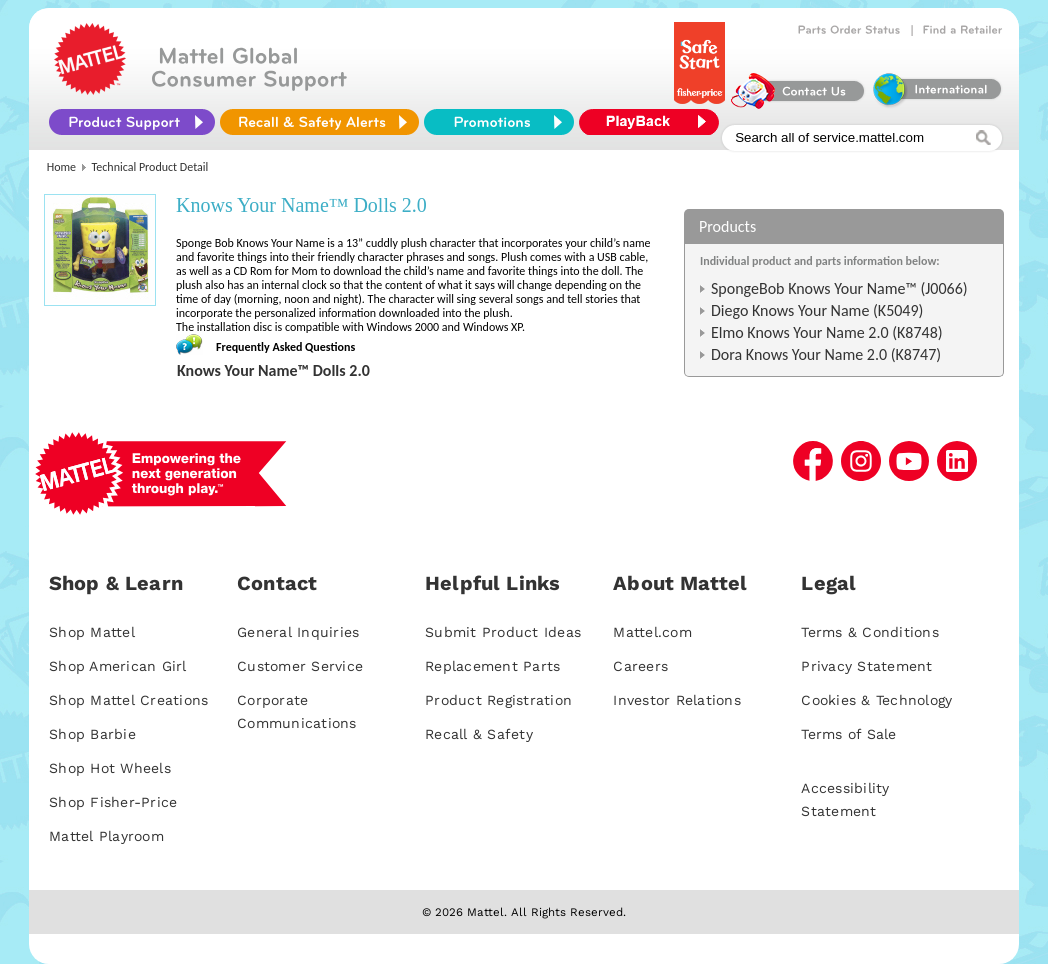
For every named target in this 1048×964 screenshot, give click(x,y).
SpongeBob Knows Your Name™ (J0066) (839, 288)
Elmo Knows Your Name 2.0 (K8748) (827, 332)
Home (61, 167)
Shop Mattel (92, 632)
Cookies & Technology (876, 700)
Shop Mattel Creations (128, 700)
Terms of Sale (848, 734)
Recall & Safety (479, 734)
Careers (640, 666)
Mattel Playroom (106, 836)
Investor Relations (677, 700)
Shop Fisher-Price (113, 802)
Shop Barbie (92, 734)
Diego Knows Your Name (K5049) (817, 310)
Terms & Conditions (870, 632)
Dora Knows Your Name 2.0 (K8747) (826, 354)
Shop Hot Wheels (110, 768)
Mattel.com (652, 632)
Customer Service (300, 666)
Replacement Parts (492, 666)
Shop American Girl (118, 666)
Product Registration (498, 700)
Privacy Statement (866, 666)
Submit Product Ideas (503, 632)
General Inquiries (298, 632)
